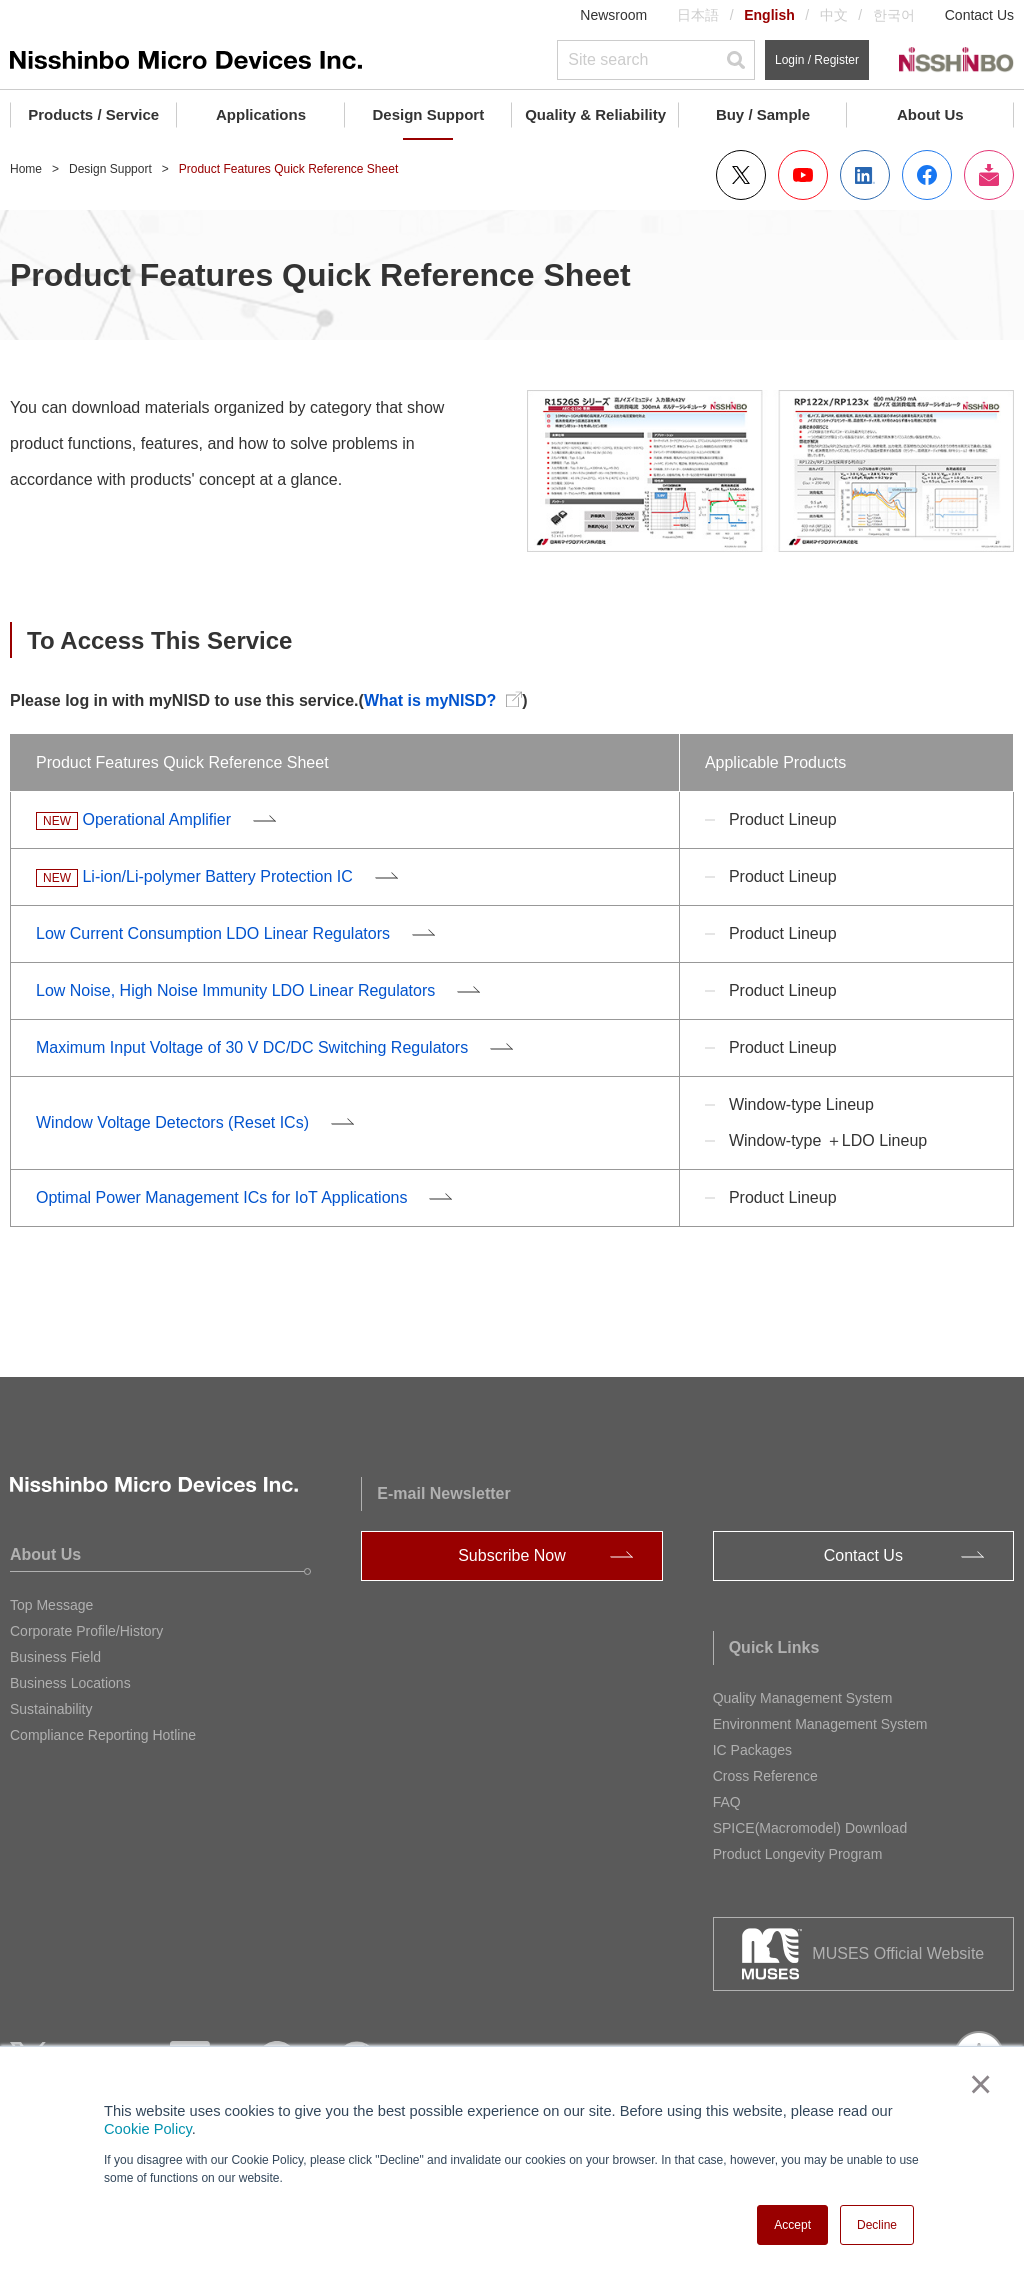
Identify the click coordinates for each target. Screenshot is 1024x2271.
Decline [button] (877, 2225)
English (769, 15)
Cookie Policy (148, 2129)
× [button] (976, 2084)
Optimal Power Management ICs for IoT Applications (221, 1197)
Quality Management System (803, 1698)
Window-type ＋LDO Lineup (828, 1140)
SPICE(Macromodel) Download (810, 1828)
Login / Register (817, 60)
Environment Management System (820, 1724)
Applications (261, 114)
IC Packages (752, 1750)
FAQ (727, 1802)
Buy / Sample (763, 114)
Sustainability (51, 1709)
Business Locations (70, 1683)
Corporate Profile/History (86, 1631)
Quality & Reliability (595, 114)
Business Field (55, 1657)
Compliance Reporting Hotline (103, 1735)
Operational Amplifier (156, 819)
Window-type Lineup (801, 1104)
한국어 (894, 15)
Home (26, 169)
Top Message (51, 1605)
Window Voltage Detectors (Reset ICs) (172, 1122)
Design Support (428, 114)
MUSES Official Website (898, 1953)
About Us (930, 114)
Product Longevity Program (798, 1854)
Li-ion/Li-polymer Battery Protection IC (217, 876)
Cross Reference (765, 1776)
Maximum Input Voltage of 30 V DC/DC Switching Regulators (252, 1047)
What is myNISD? (430, 700)
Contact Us (979, 15)
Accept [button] (792, 2225)
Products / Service (93, 114)
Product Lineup (783, 819)
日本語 (698, 15)
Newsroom (613, 15)
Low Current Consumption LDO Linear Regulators (213, 933)
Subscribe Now (512, 1555)
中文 (834, 15)
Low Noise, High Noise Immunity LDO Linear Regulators (235, 990)
